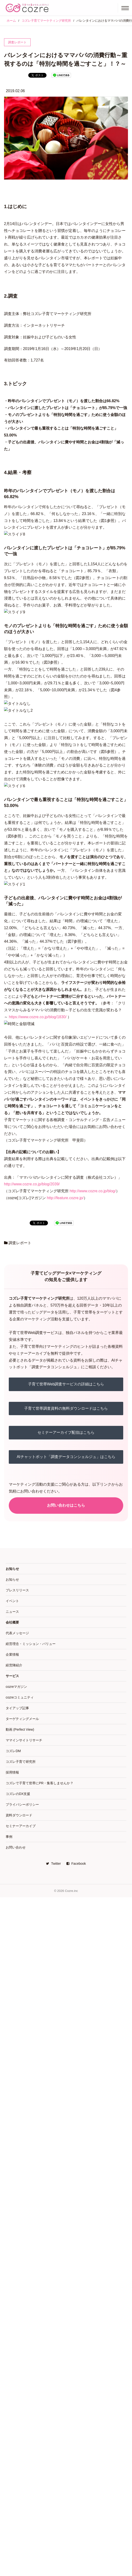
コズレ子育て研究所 (21, 1762)
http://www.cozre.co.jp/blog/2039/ (32, 1184)
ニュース (12, 1612)
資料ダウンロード (19, 1815)
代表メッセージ (17, 1633)
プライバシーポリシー (22, 1804)
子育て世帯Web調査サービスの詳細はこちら (66, 1384)
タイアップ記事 (17, 1708)
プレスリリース (17, 1590)
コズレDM (13, 1751)
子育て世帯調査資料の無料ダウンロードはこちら (66, 1408)
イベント (12, 1601)
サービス (12, 1676)
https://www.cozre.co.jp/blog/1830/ (37, 1017)
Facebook (76, 1863)
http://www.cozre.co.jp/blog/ (93, 1191)
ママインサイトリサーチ (24, 1740)
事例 (9, 1837)
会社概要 (12, 1622)
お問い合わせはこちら (66, 1505)
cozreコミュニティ (20, 1697)
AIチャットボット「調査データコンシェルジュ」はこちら (66, 1457)
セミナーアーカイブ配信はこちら (66, 1432)
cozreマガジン (16, 1687)
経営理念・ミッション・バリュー (31, 1644)
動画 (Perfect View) (20, 1729)
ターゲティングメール (22, 1719)
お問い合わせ (16, 1847)
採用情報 (12, 1772)
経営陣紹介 (14, 1665)
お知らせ (12, 1569)
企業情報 (12, 1654)
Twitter (53, 1863)
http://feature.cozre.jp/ (65, 1198)
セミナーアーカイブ (21, 1826)
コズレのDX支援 (18, 1794)
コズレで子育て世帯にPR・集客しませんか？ (39, 1783)
